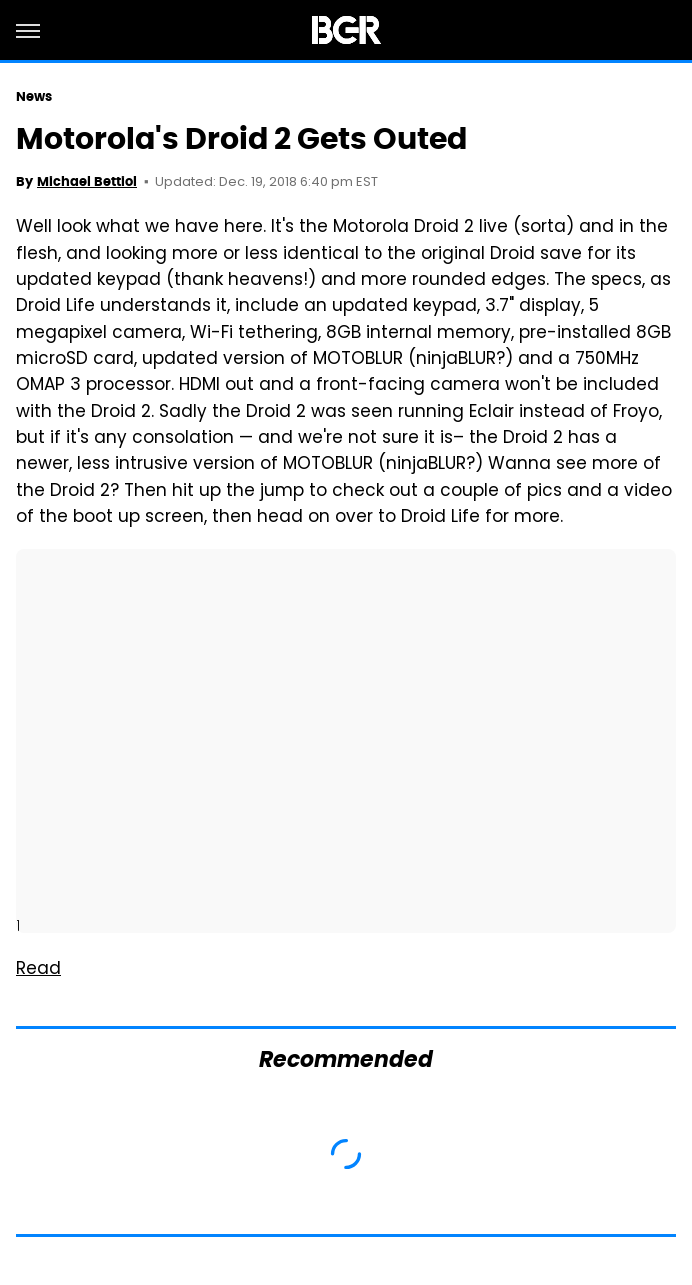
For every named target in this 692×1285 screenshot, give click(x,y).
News (34, 96)
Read (38, 970)
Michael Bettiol (87, 181)
